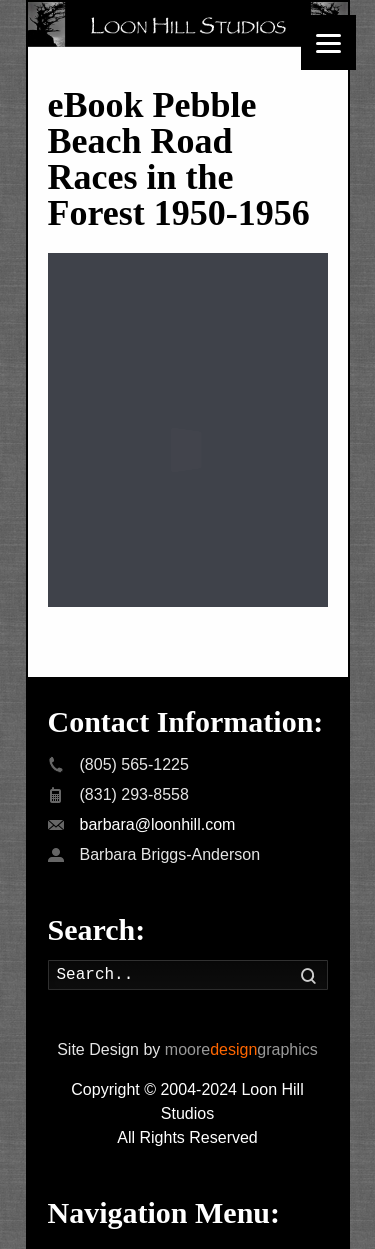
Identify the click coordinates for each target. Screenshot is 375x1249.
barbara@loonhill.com (158, 810)
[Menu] (328, 42)
